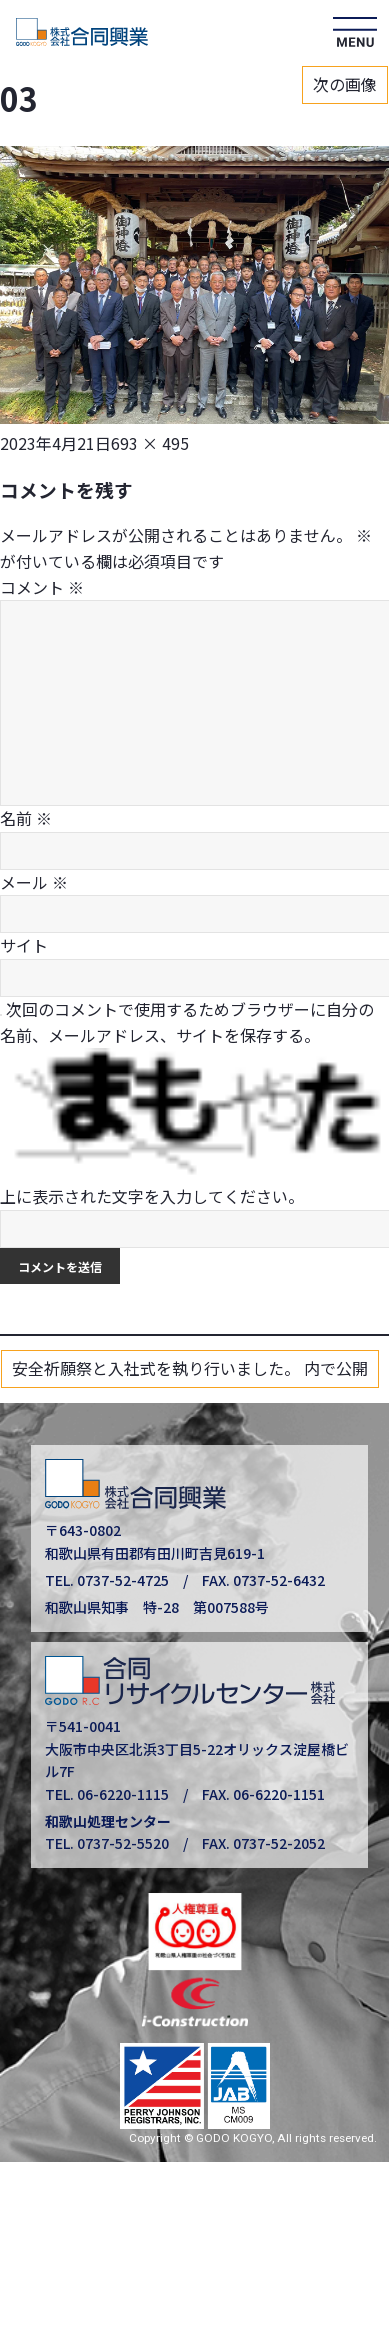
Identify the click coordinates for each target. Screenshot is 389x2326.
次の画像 (345, 84)
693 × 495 (150, 443)
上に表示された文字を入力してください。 (152, 1196)
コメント (42, 587)
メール (34, 882)
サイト (24, 945)
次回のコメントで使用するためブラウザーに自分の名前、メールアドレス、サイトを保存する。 (187, 1022)
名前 (26, 818)
